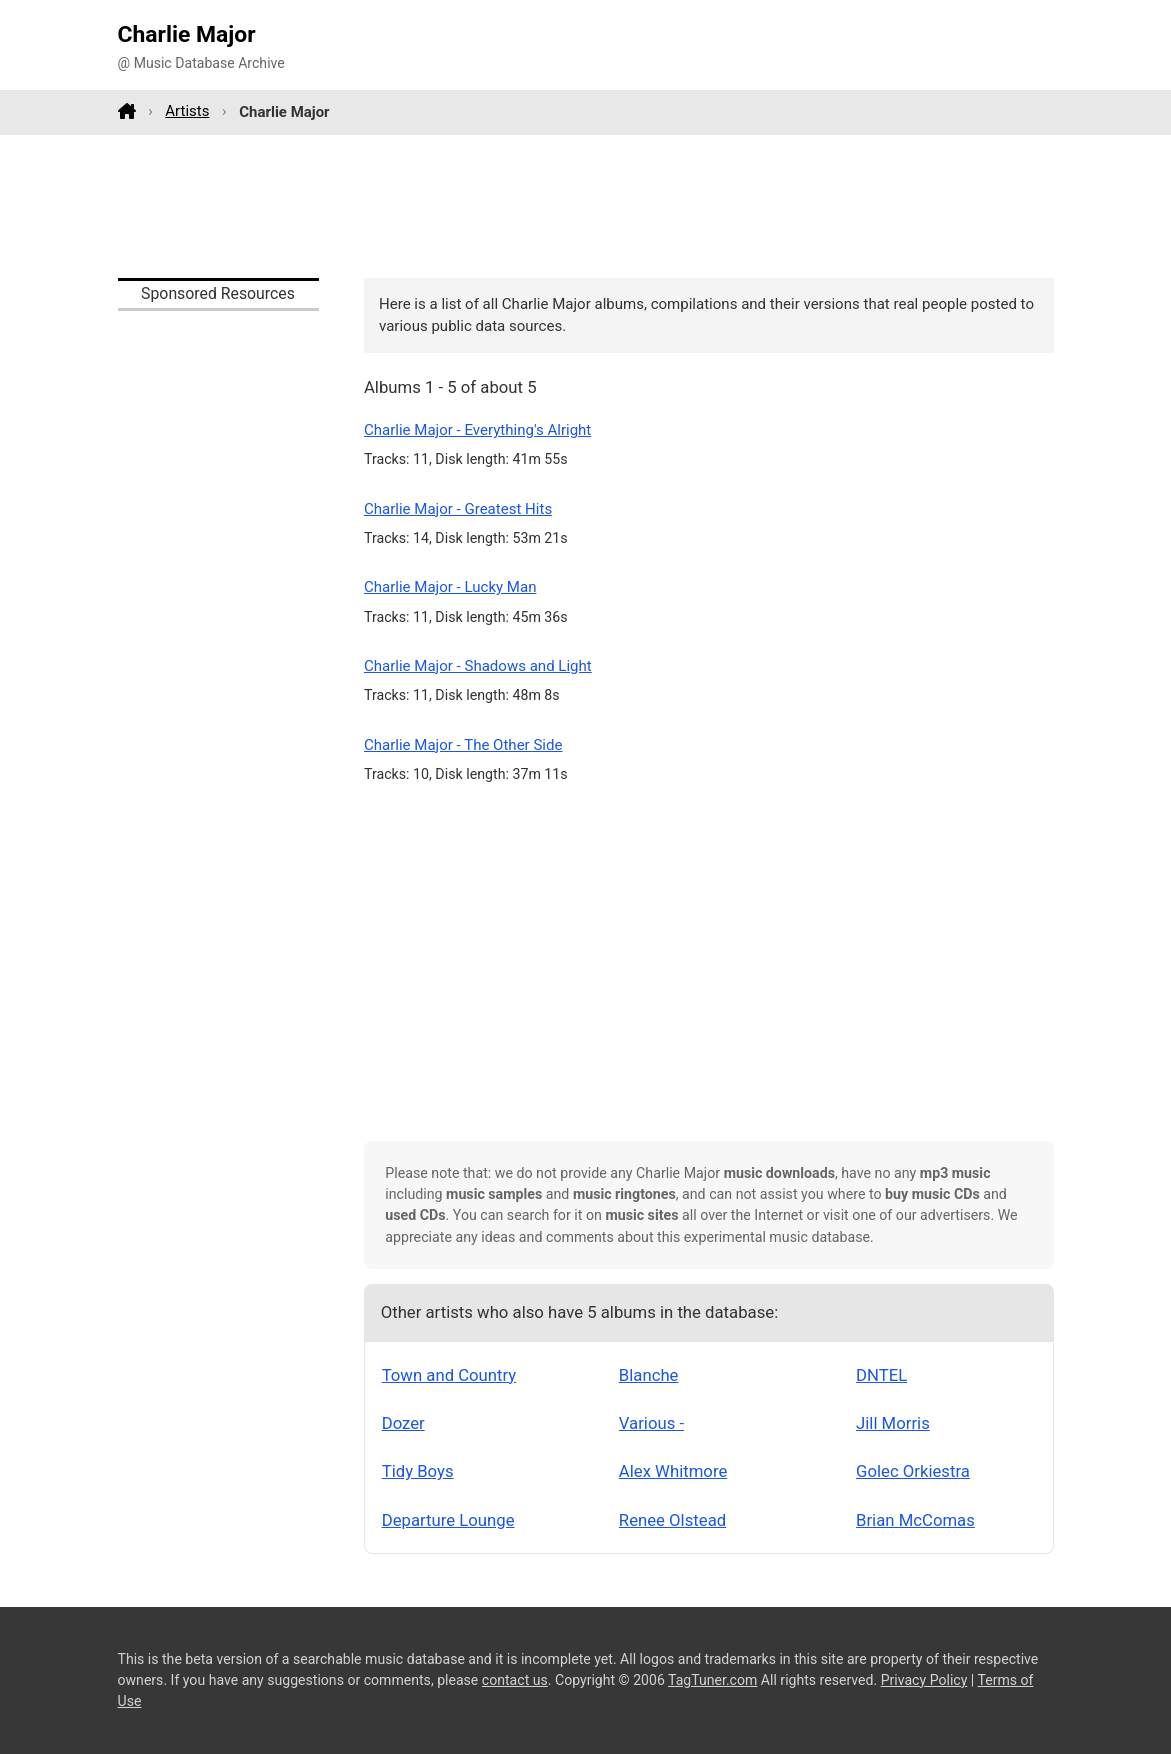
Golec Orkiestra (913, 1471)
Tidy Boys (418, 1471)
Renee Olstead (672, 1520)
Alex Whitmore (673, 1471)
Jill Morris (893, 1423)
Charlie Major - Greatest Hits (458, 509)
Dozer (403, 1423)
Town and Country (449, 1375)
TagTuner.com (712, 1680)
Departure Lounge (448, 1520)
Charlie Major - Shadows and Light (478, 666)
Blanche (649, 1375)
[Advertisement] (586, 206)
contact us (515, 1680)
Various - (651, 1423)
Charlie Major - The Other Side (463, 745)
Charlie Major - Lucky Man (450, 587)
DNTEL (881, 1375)
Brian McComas (915, 1520)
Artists (187, 111)
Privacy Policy (924, 1680)
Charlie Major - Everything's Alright (477, 430)
